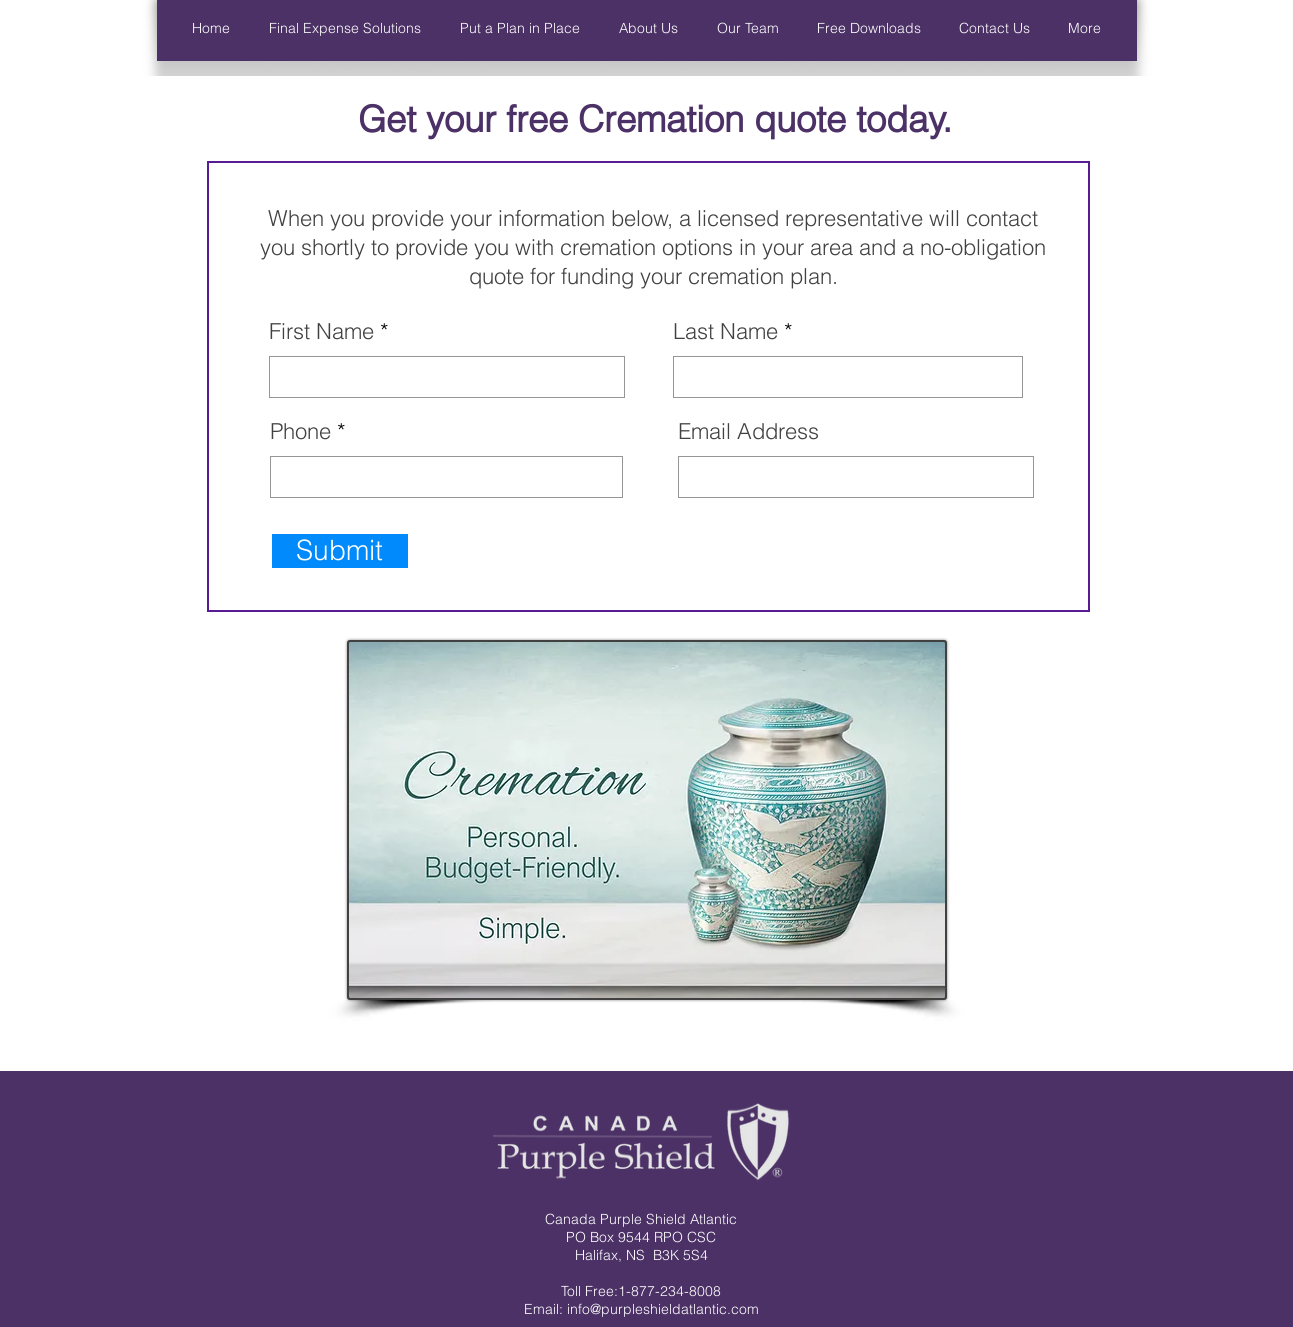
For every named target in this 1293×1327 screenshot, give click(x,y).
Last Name (725, 331)
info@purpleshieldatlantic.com (663, 1309)
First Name (321, 331)
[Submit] (340, 551)
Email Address (748, 431)
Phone (300, 431)
